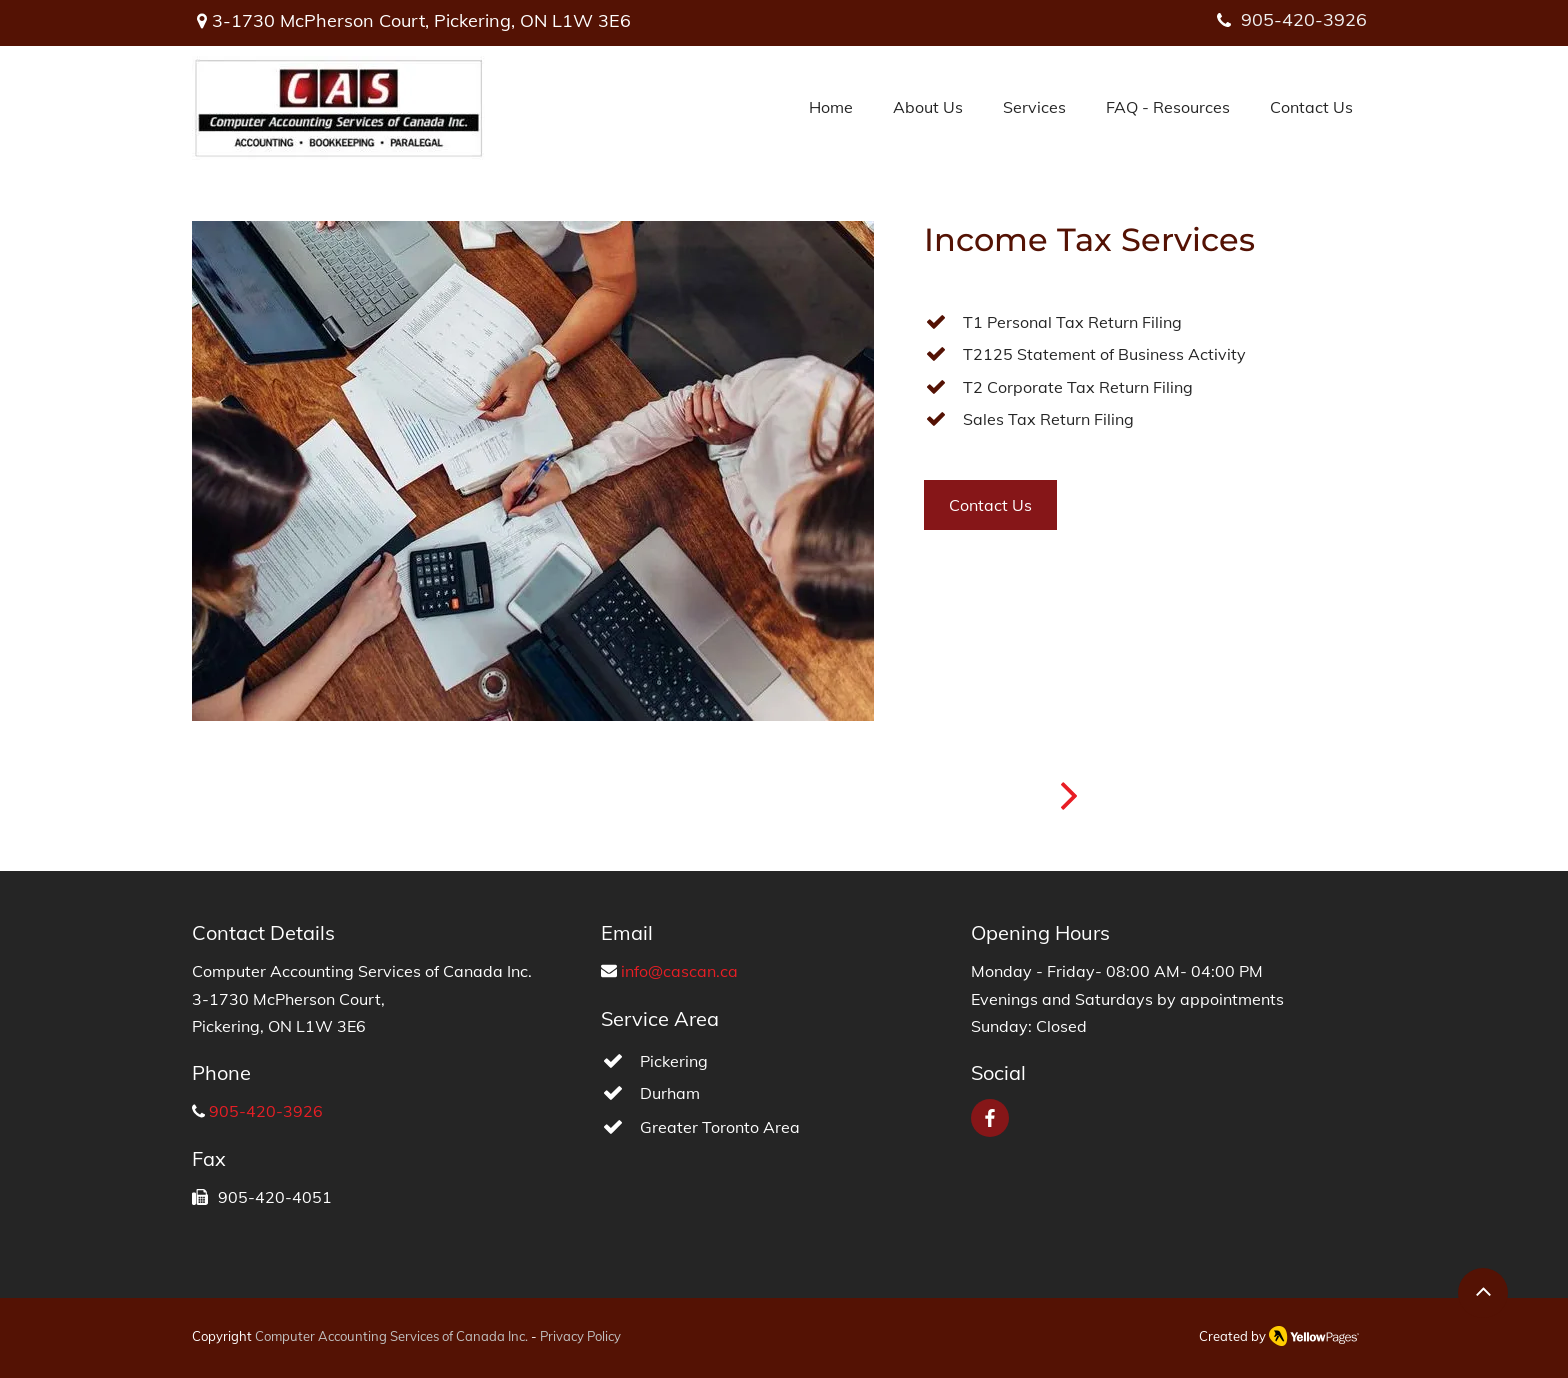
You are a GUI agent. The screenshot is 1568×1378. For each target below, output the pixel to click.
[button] (1034, 108)
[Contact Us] (990, 505)
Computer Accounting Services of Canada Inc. (391, 1336)
